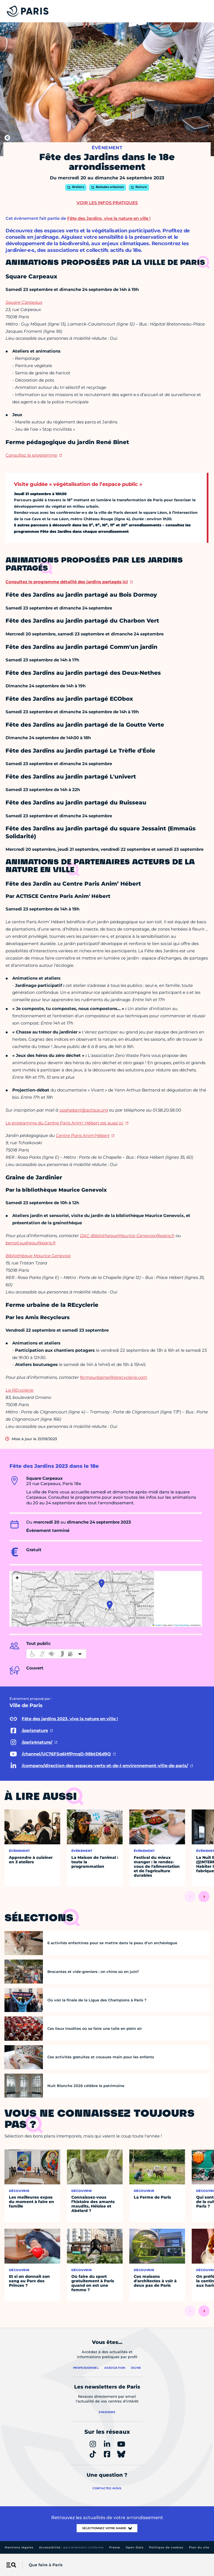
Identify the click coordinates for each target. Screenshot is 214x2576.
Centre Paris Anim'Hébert (83, 1135)
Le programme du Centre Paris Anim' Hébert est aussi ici (64, 1123)
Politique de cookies (166, 2547)
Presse (114, 2547)
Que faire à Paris (45, 2564)
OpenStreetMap (181, 1625)
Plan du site (199, 2547)
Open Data (135, 2547)
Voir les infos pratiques (107, 202)
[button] (110, 1605)
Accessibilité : (71, 2547)
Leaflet (156, 1625)
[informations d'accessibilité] (56, 1654)
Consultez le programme (31, 455)
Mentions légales (19, 2547)
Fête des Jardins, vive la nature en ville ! (108, 218)
